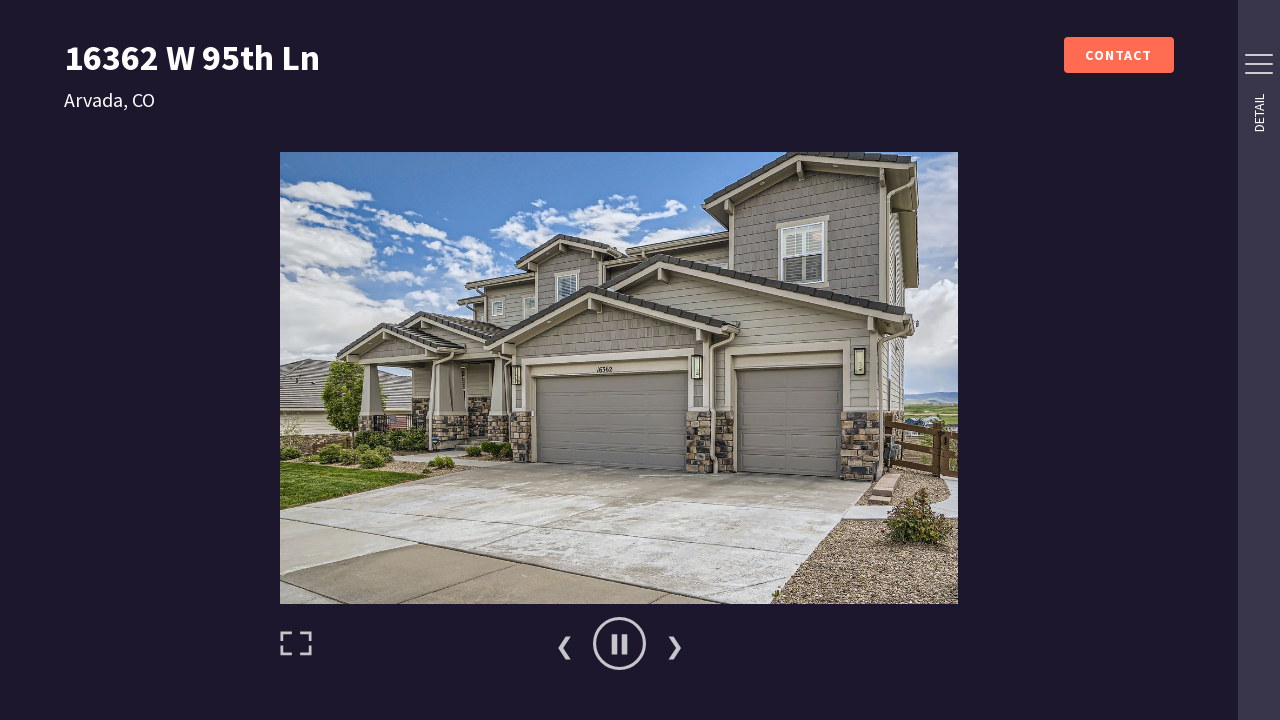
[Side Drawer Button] (1259, 64)
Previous (564, 644)
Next (674, 644)
